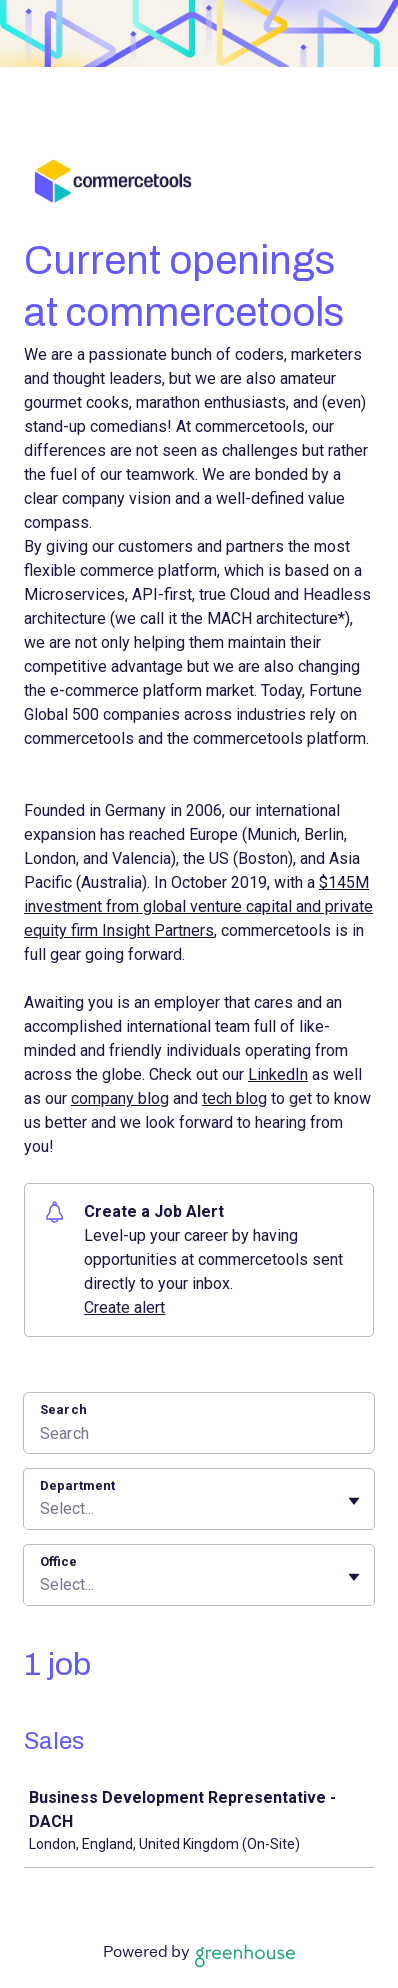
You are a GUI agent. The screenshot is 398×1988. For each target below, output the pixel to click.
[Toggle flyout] (354, 1501)
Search (63, 1409)
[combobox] (42, 1509)
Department (77, 1485)
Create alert (124, 1307)
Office (58, 1561)
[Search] (199, 1436)
